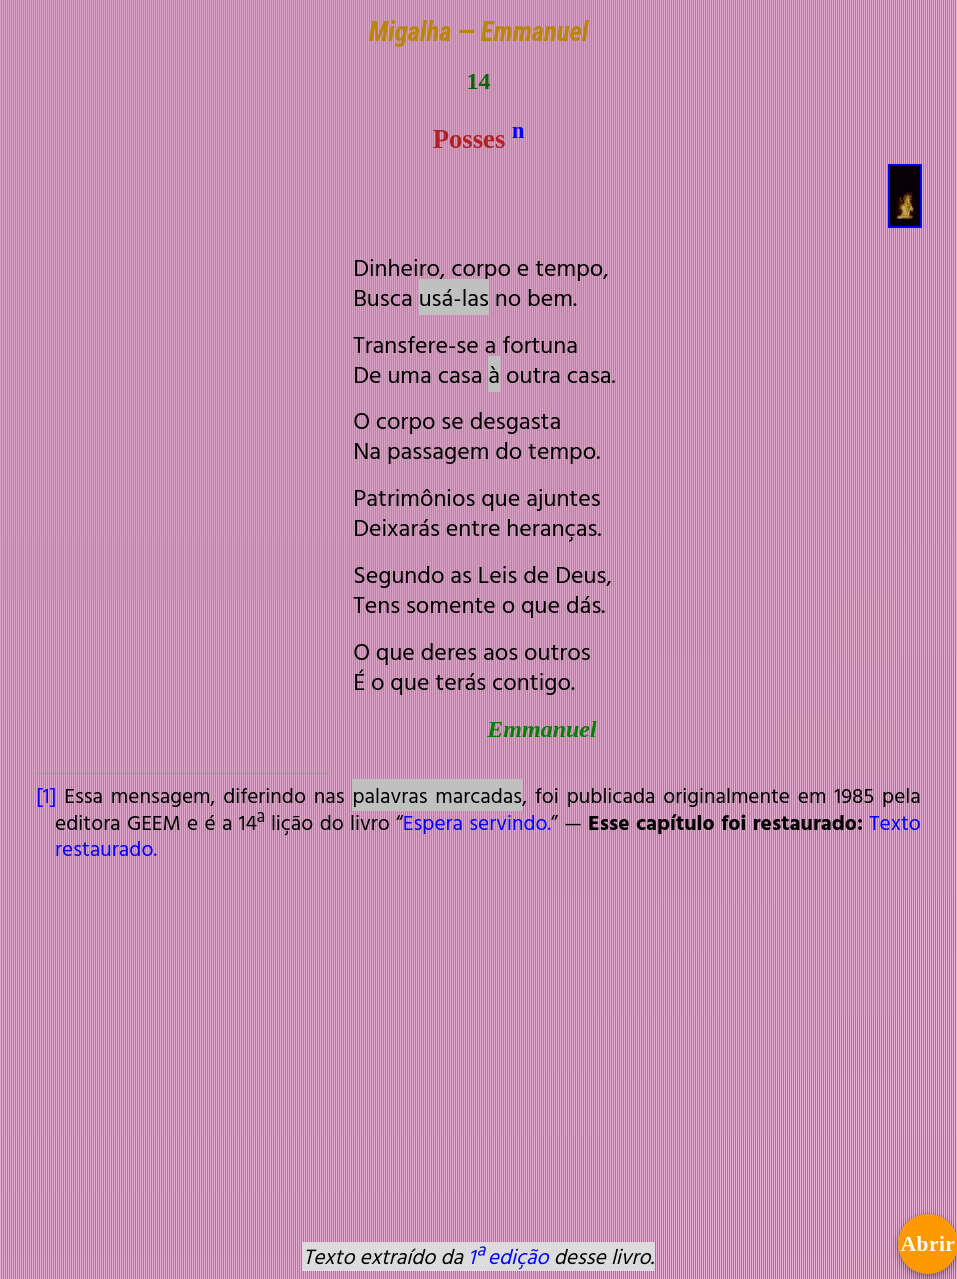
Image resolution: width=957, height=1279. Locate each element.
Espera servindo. (477, 822)
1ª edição (508, 1256)
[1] (46, 795)
